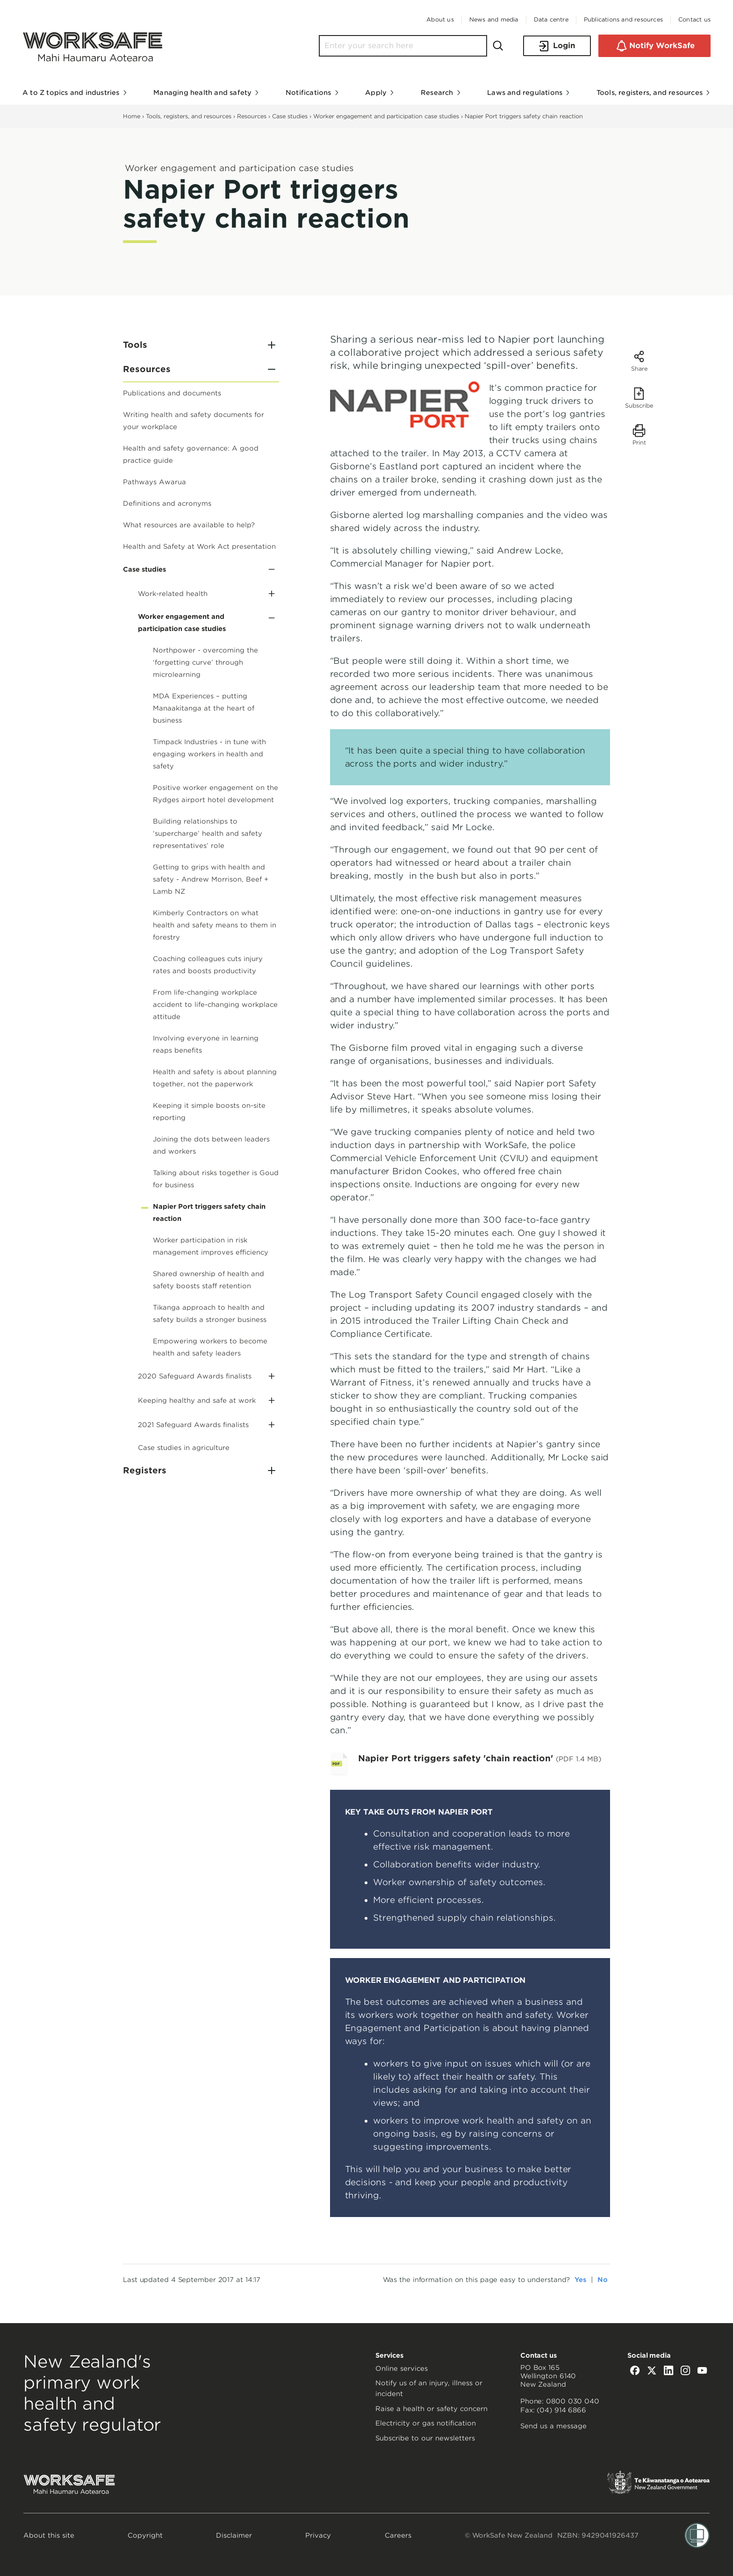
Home (131, 116)
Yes (580, 2279)
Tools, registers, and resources (188, 116)
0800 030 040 (572, 2401)
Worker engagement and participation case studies (386, 116)
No (602, 2279)
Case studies (290, 116)
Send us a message (553, 2426)
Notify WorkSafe (654, 45)
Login (557, 46)
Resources (251, 116)
